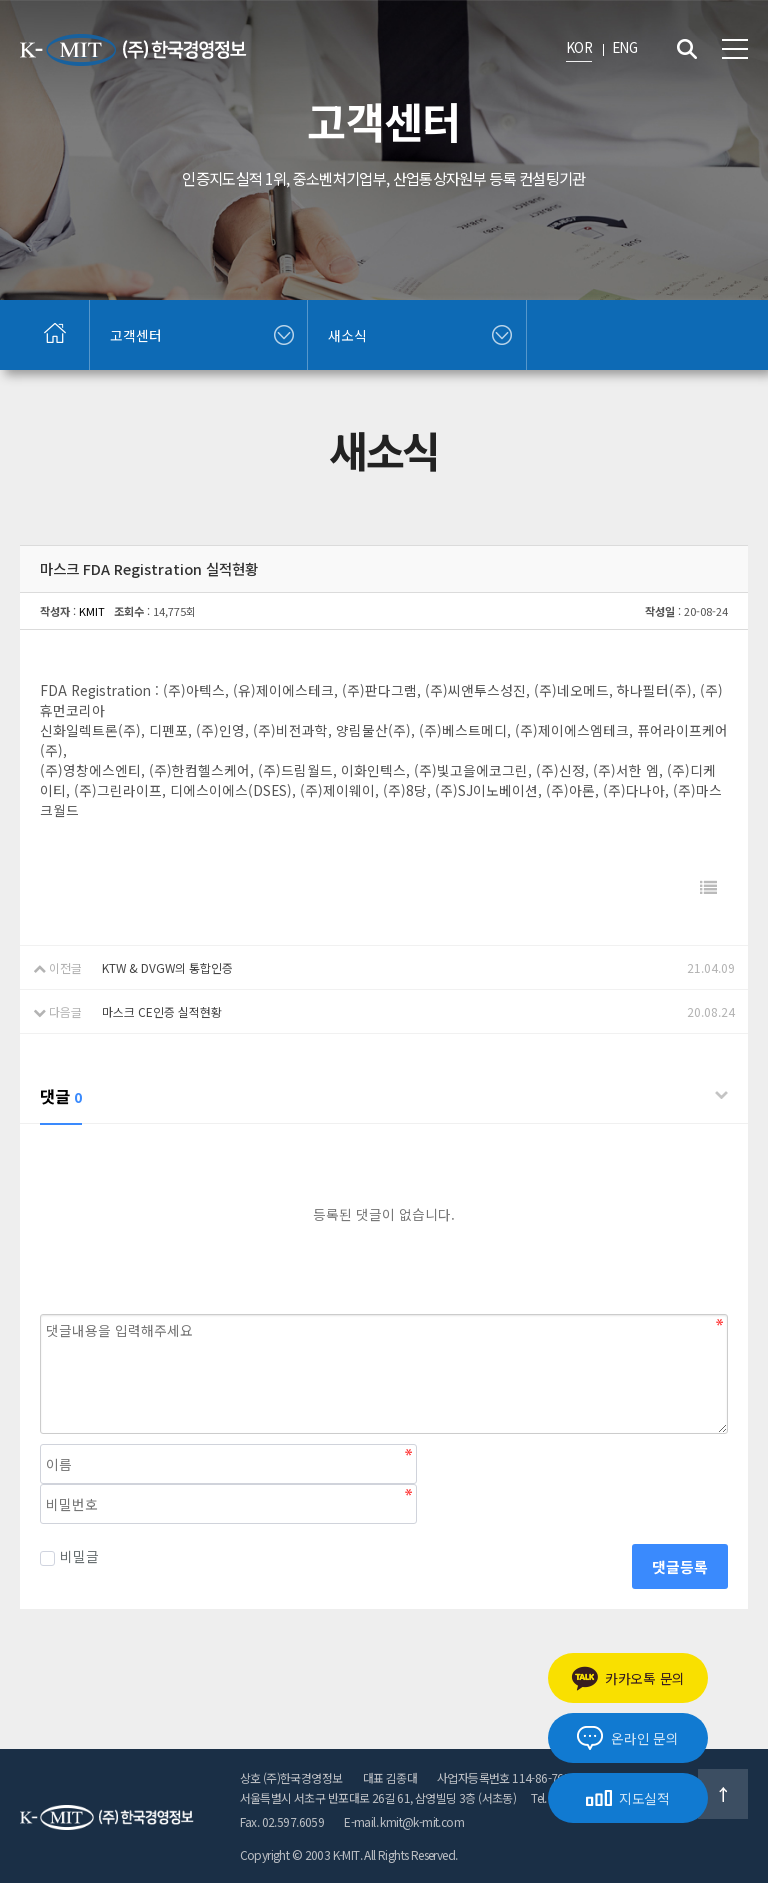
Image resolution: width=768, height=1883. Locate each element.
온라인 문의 (627, 1738)
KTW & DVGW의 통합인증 (167, 967)
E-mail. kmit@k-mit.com (404, 1821)
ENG (624, 47)
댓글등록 (680, 1566)
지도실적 (628, 1798)
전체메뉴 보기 (735, 49)
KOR (579, 47)
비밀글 (69, 1556)
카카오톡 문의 (628, 1678)
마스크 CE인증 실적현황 (162, 1011)
